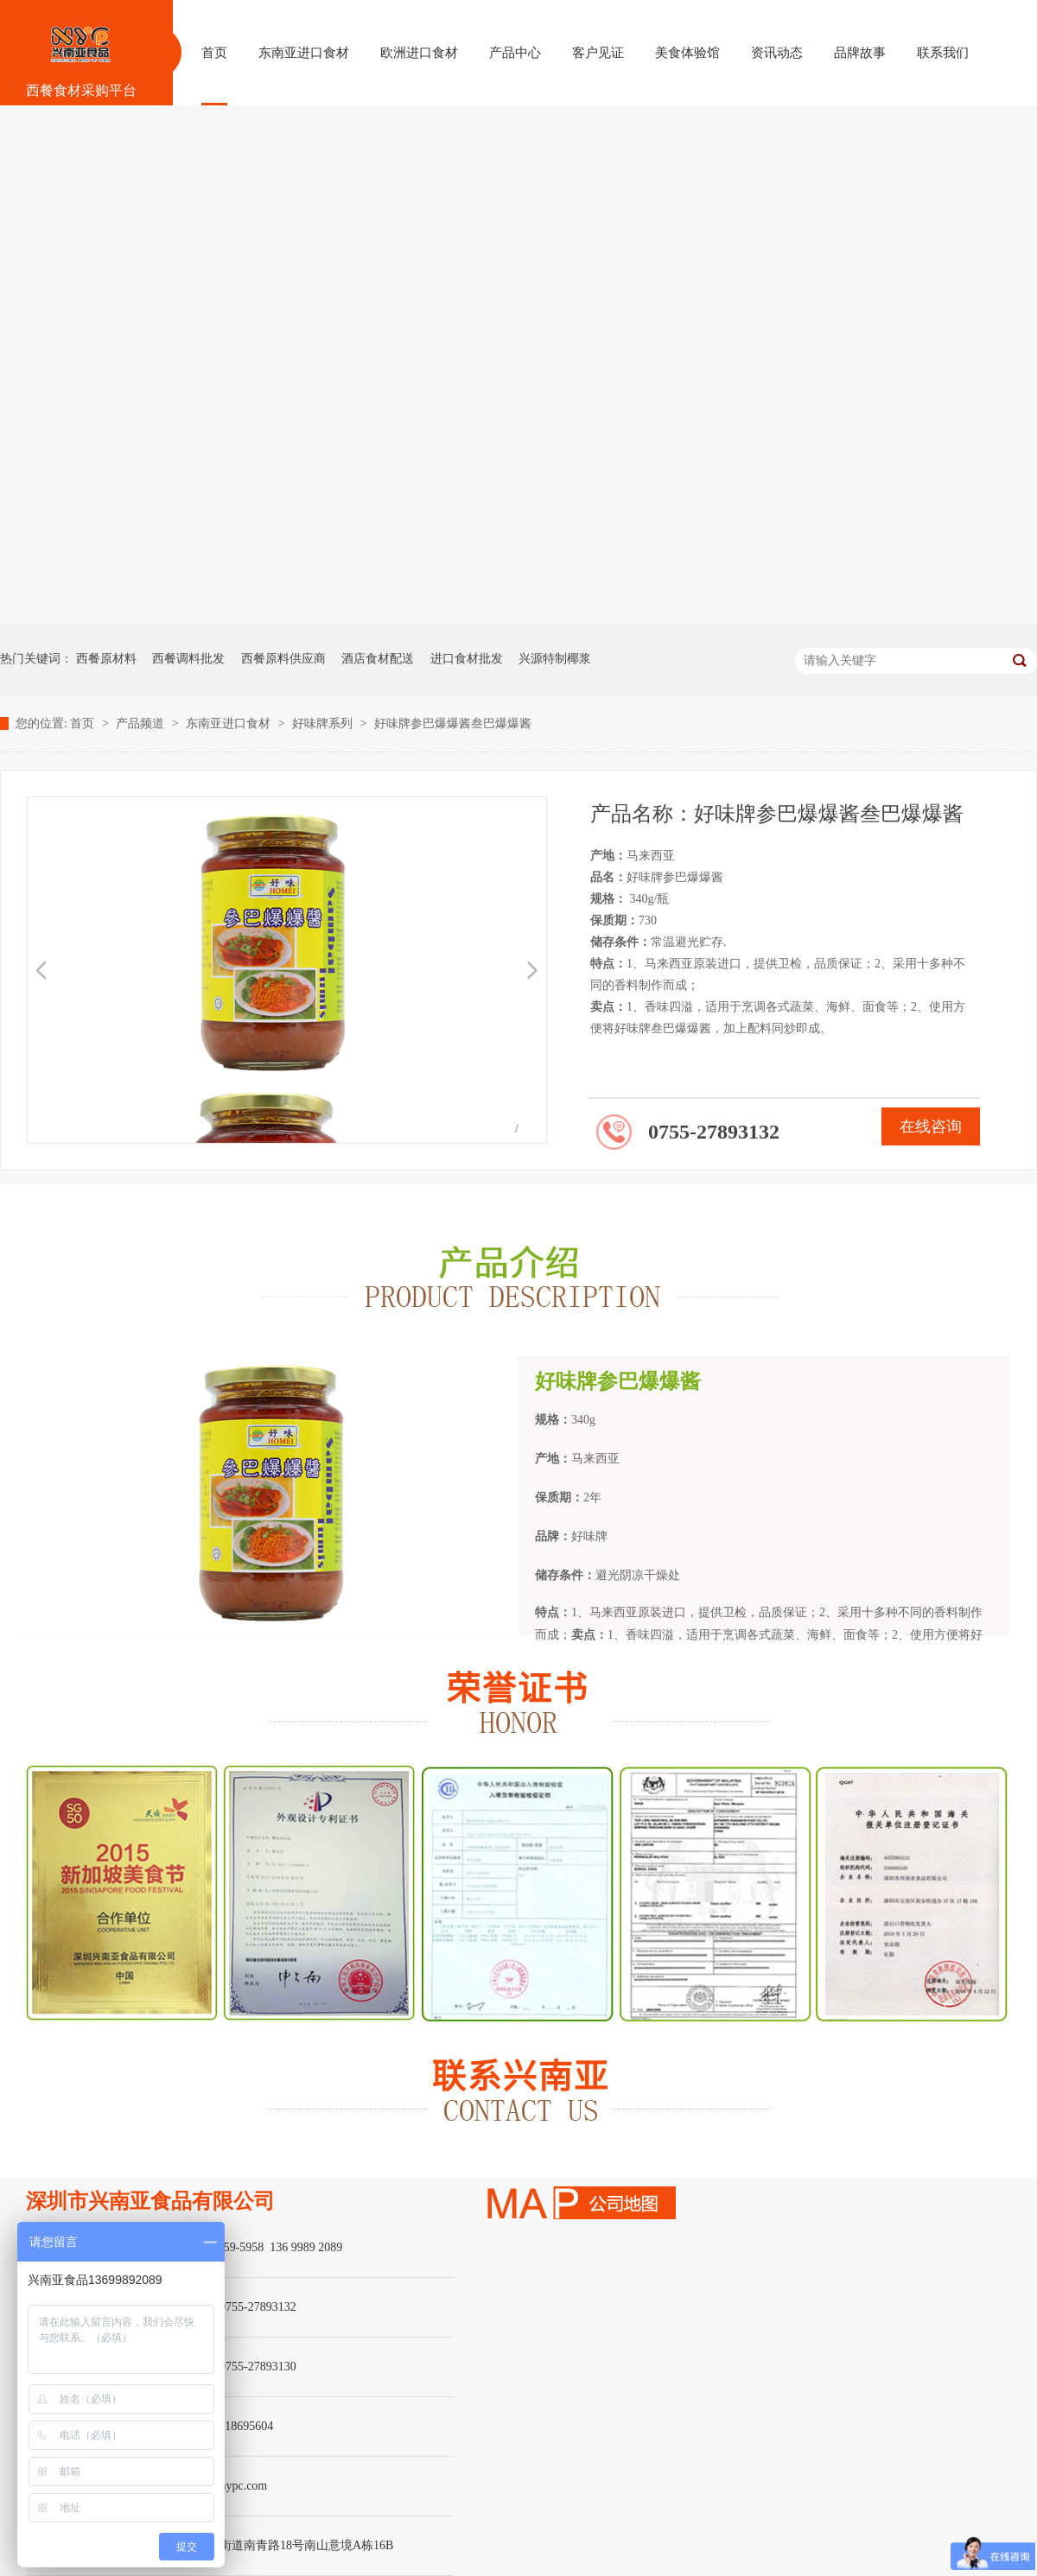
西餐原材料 (106, 658)
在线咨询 (931, 1126)
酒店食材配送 (377, 658)
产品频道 (142, 723)
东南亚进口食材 (230, 723)
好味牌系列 (324, 723)
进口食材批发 (466, 658)
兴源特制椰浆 (554, 658)
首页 (84, 723)
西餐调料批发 (188, 658)
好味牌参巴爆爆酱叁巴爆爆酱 (452, 723)
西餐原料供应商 (283, 658)
